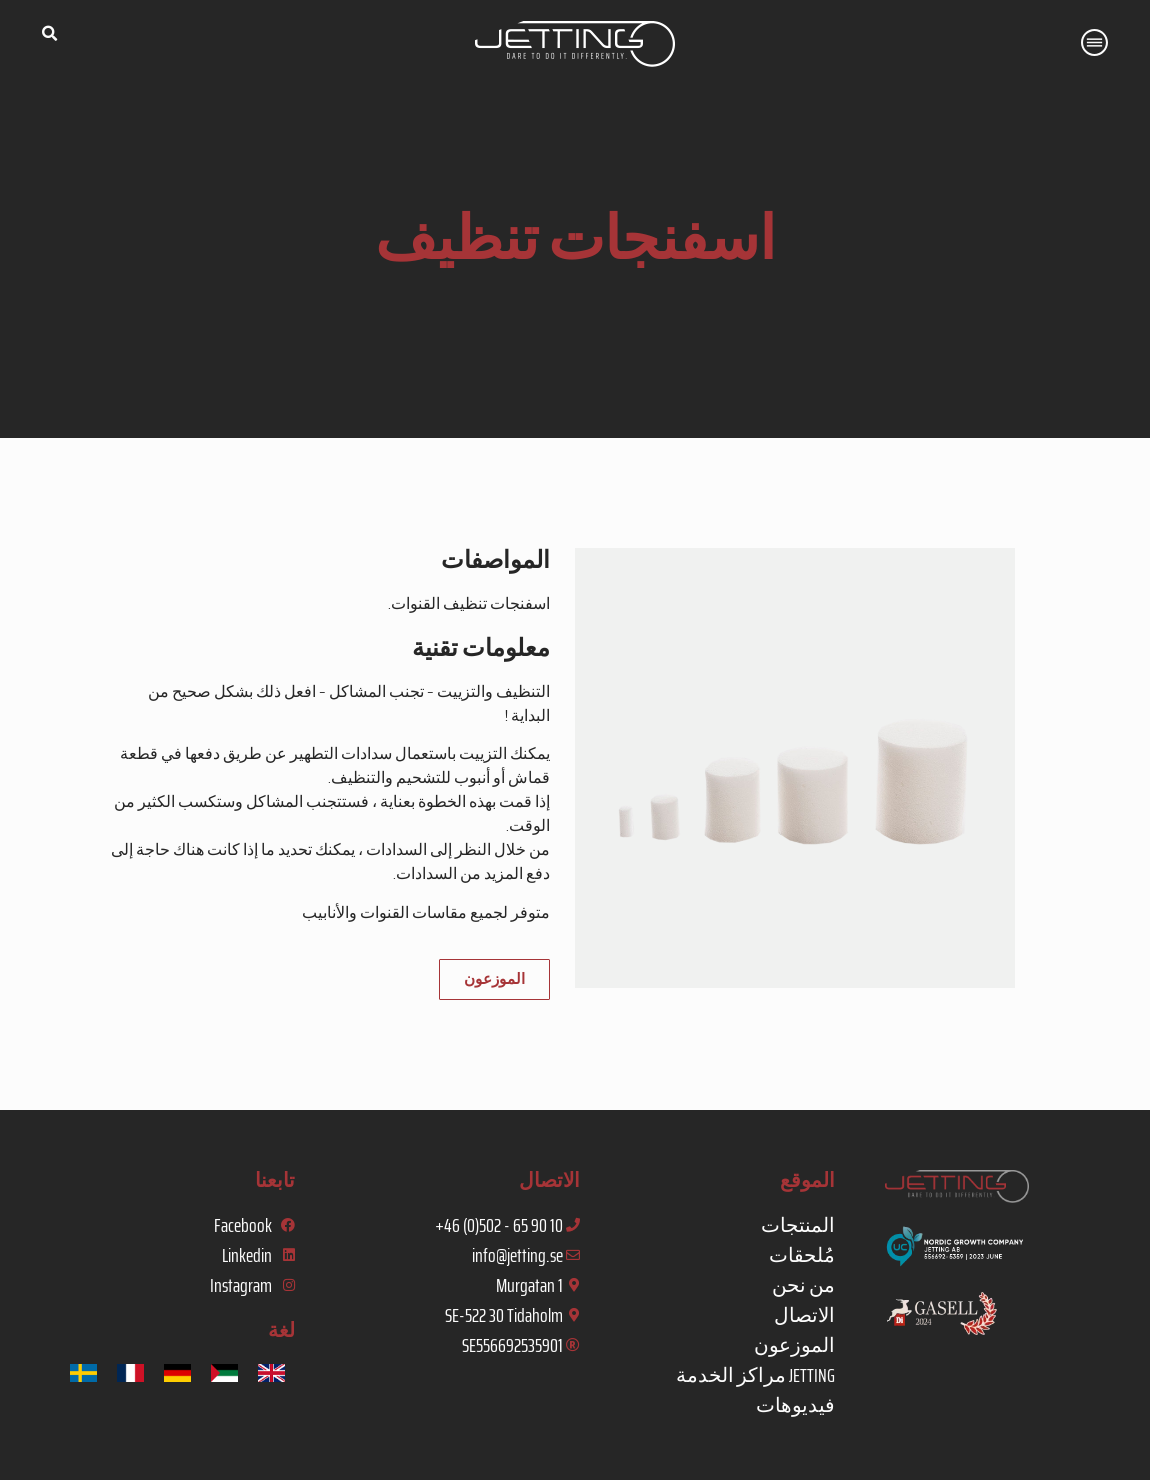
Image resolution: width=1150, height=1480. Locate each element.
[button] (49, 34)
